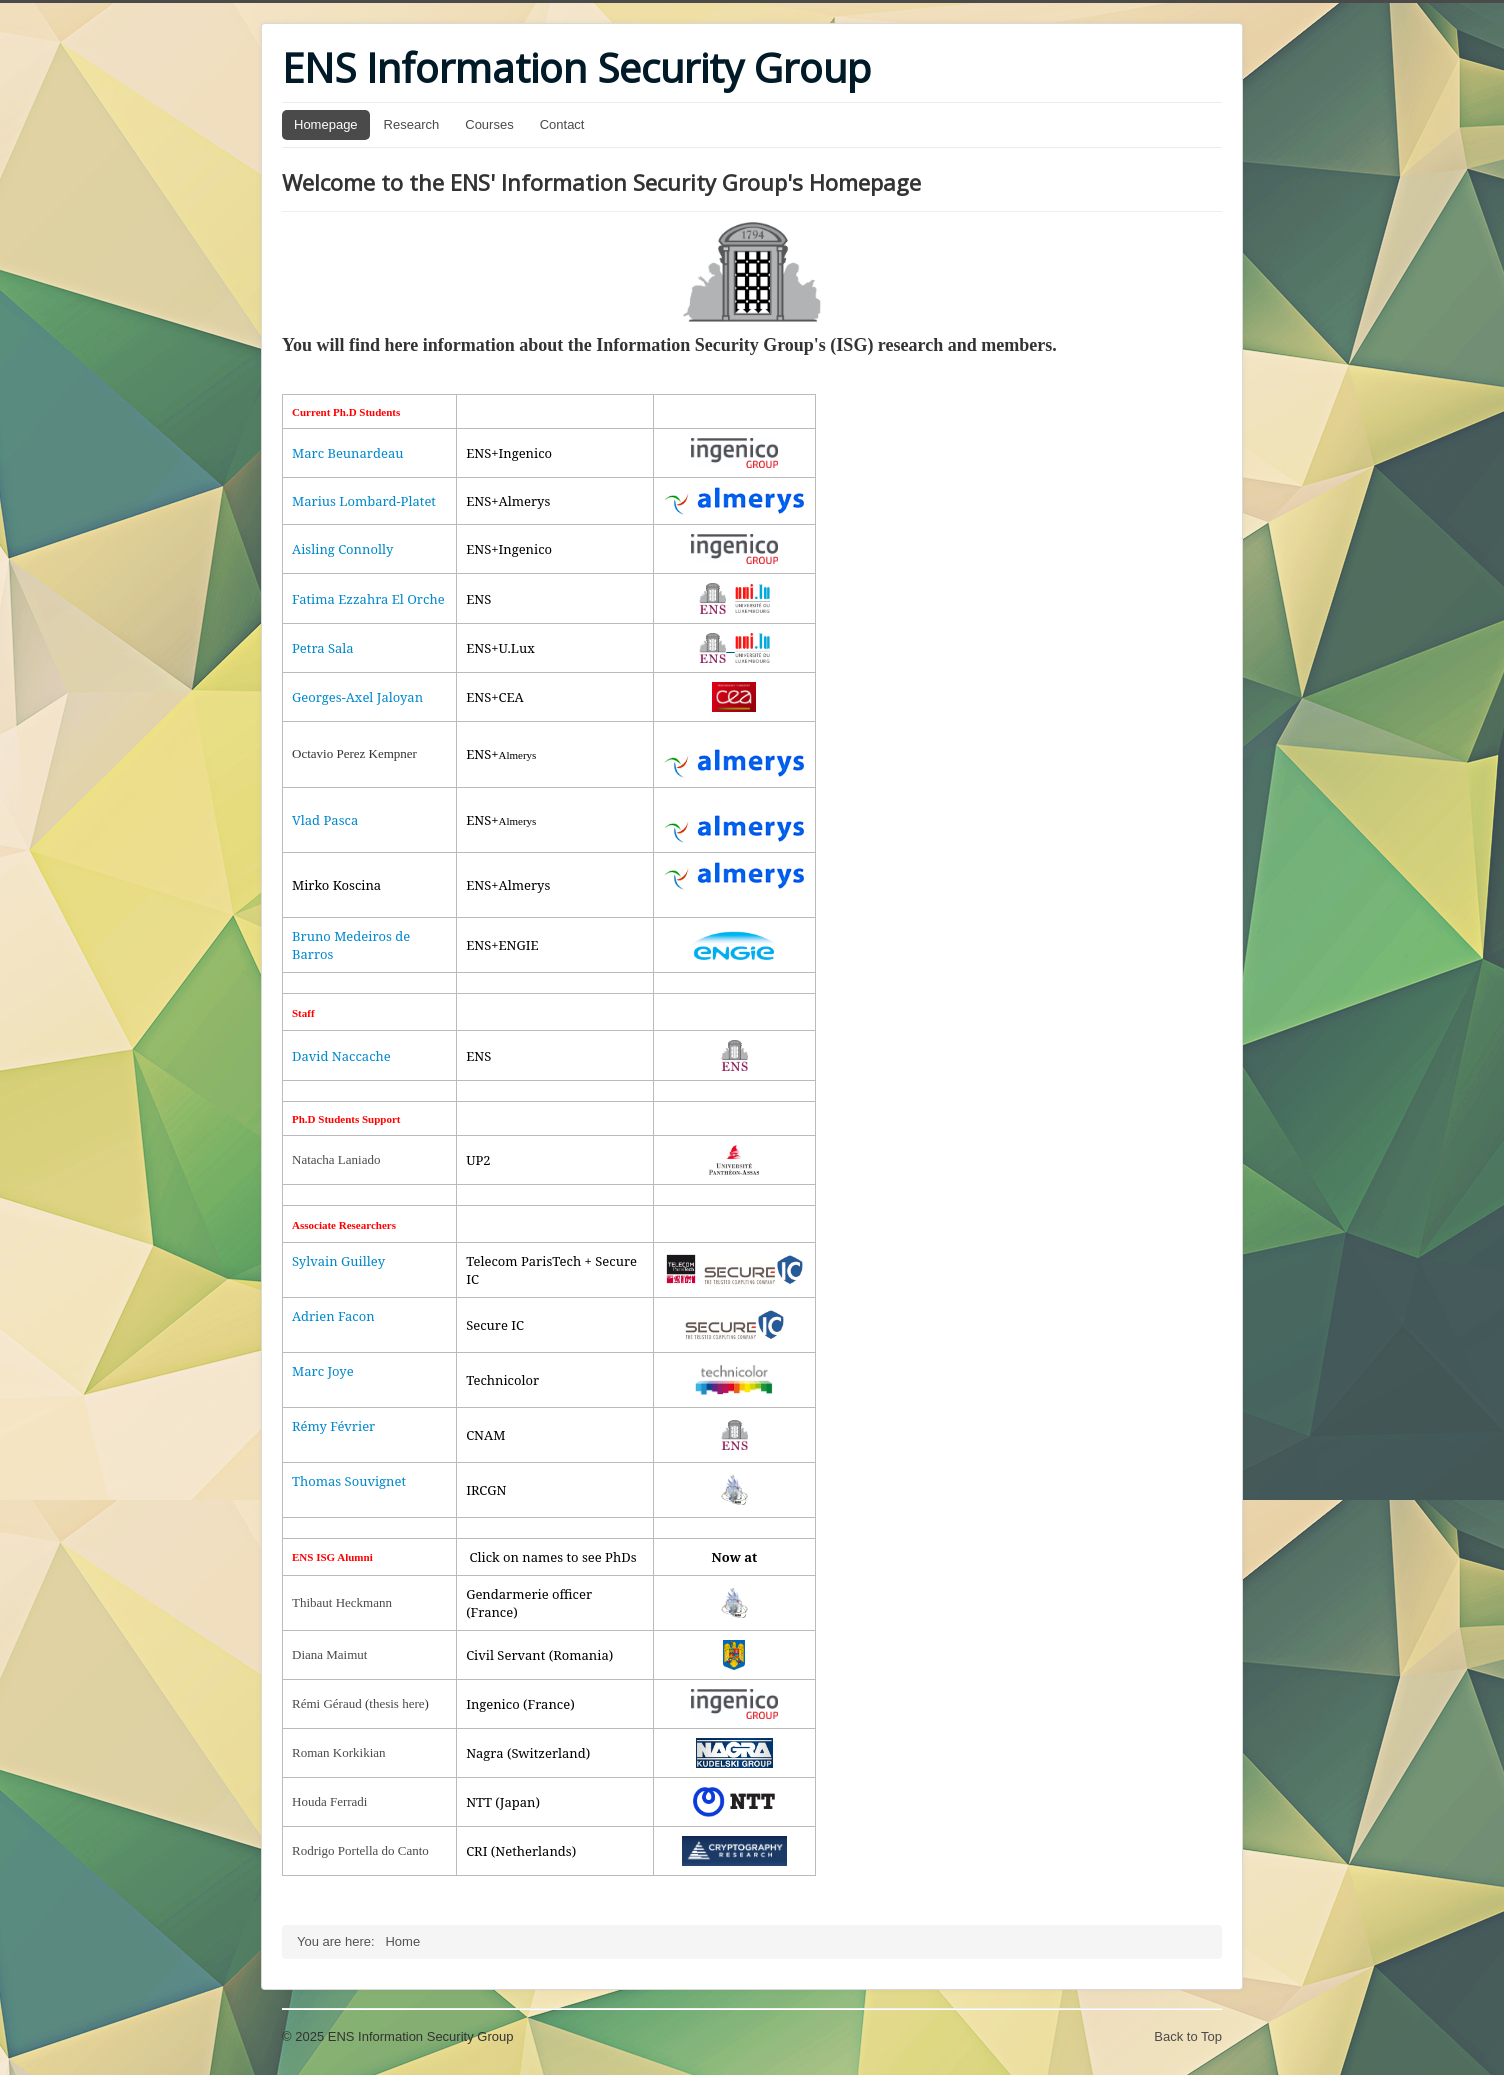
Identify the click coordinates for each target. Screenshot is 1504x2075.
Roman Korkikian (339, 1752)
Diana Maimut (329, 1654)
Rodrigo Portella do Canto (360, 1850)
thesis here (396, 1703)
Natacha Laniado (336, 1159)
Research (412, 124)
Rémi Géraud (327, 1703)
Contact (562, 124)
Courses (489, 124)
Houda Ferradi (329, 1801)
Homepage (326, 124)
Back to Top (1188, 2036)
